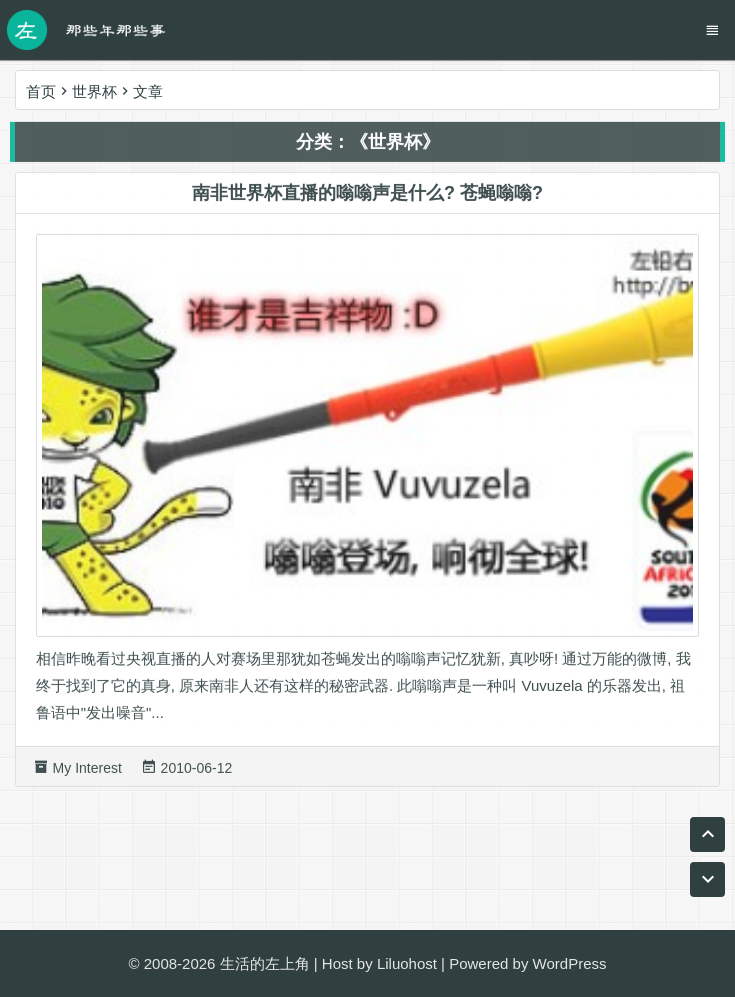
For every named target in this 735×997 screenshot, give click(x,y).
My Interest (87, 772)
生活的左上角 (265, 963)
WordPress (570, 963)
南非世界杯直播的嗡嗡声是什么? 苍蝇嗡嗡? (367, 197)
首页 (41, 91)
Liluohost (407, 963)
